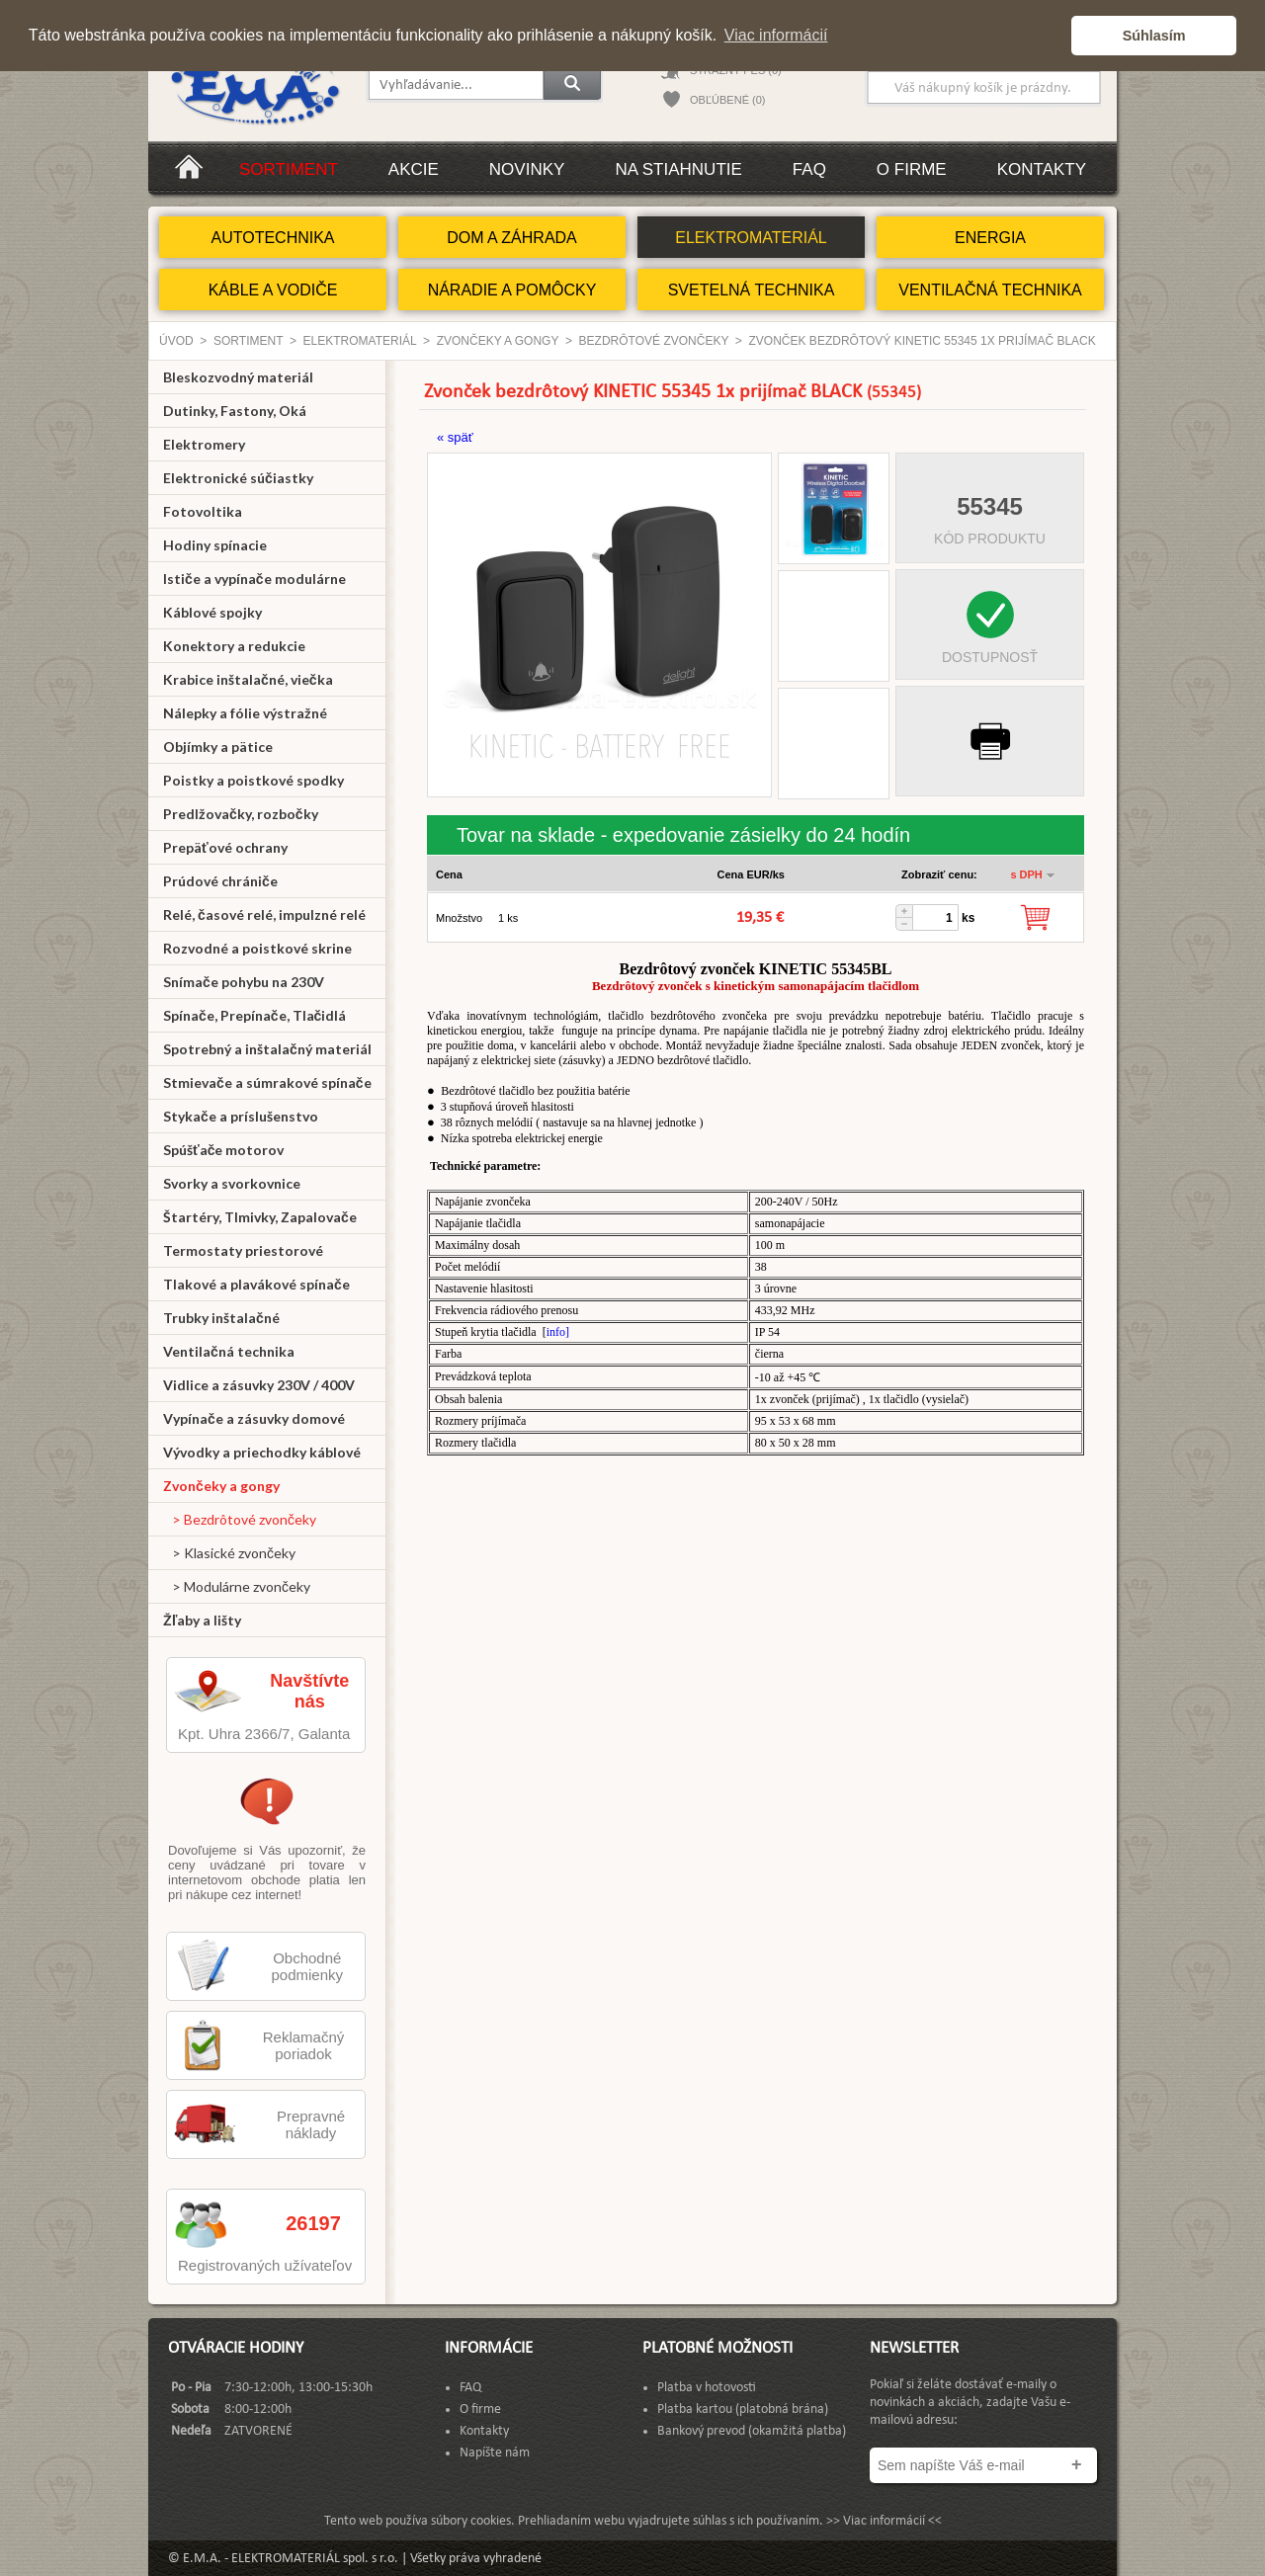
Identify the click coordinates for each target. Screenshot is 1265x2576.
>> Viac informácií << (884, 2521)
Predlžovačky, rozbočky (240, 813)
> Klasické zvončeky (229, 1552)
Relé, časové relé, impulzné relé (264, 914)
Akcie (413, 169)
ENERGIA (990, 237)
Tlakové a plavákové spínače (256, 1284)
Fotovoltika (202, 511)
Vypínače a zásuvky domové (254, 1418)
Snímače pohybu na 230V (243, 981)
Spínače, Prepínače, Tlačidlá (254, 1015)
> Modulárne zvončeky (236, 1586)
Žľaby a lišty (202, 1620)
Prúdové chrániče (220, 881)
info (556, 1332)
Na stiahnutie (678, 169)
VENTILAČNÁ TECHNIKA (990, 290)
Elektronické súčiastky (238, 477)
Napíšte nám (495, 2453)
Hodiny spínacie (215, 545)
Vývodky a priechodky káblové (262, 1452)
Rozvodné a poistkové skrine (257, 948)
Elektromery (204, 444)
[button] (1051, 35)
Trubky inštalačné (221, 1317)
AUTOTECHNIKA (272, 237)
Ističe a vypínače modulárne (254, 578)
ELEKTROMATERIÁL (751, 237)
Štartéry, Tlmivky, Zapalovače (260, 1216)
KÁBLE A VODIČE (273, 290)
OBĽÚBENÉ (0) (727, 100)
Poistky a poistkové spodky (253, 780)
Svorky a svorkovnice (231, 1183)
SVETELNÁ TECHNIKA (751, 290)
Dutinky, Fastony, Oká (234, 410)
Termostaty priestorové (243, 1250)
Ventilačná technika (229, 1351)
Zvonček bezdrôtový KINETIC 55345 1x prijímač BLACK (922, 341)
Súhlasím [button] (1154, 35)
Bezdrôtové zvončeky (654, 341)
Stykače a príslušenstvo (240, 1116)
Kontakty (1041, 169)
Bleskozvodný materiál (238, 377)
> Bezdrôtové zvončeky (239, 1519)
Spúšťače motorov (224, 1149)
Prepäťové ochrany (225, 847)
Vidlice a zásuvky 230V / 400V (259, 1384)
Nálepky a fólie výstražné (245, 713)
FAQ (809, 169)
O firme (912, 169)
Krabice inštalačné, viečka (248, 679)
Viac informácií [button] (776, 35)
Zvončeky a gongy (498, 341)
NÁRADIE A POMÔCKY (512, 290)
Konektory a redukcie (234, 645)
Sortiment (288, 169)
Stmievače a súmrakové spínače (267, 1082)
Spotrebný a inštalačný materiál (267, 1048)
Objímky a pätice (218, 746)
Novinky (527, 169)
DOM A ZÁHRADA (512, 237)
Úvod (176, 341)
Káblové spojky (212, 612)
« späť (455, 437)
